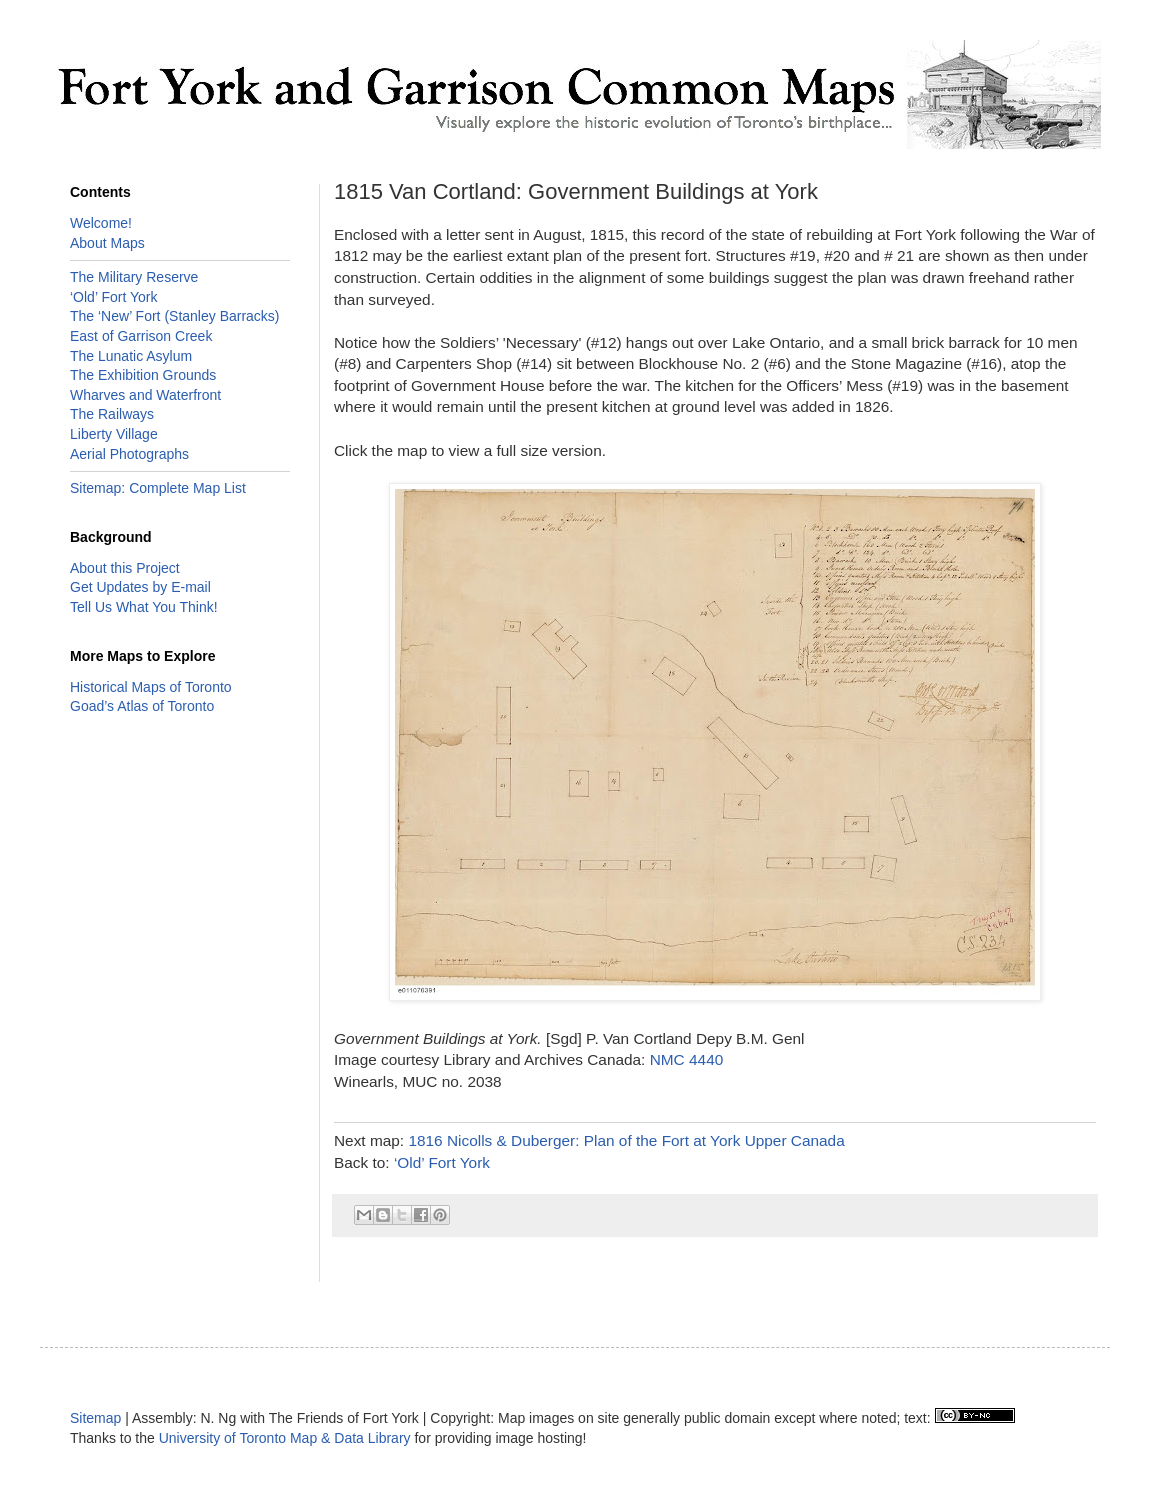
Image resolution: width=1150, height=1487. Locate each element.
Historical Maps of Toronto (151, 687)
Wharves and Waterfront (145, 395)
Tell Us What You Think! (144, 607)
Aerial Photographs (129, 454)
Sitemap (95, 1418)
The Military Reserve (134, 277)
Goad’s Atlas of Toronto (142, 706)
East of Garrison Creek (141, 336)
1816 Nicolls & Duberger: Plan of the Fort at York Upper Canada (626, 1140)
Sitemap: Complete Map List (158, 488)
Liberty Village (114, 434)
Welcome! (101, 223)
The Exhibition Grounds (143, 375)
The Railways (112, 414)
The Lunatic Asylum (131, 356)
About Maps (107, 243)
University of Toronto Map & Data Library (285, 1438)
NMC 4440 (687, 1059)
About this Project (125, 568)
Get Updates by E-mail (140, 587)
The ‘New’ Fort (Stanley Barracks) (175, 316)
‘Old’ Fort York (442, 1162)
